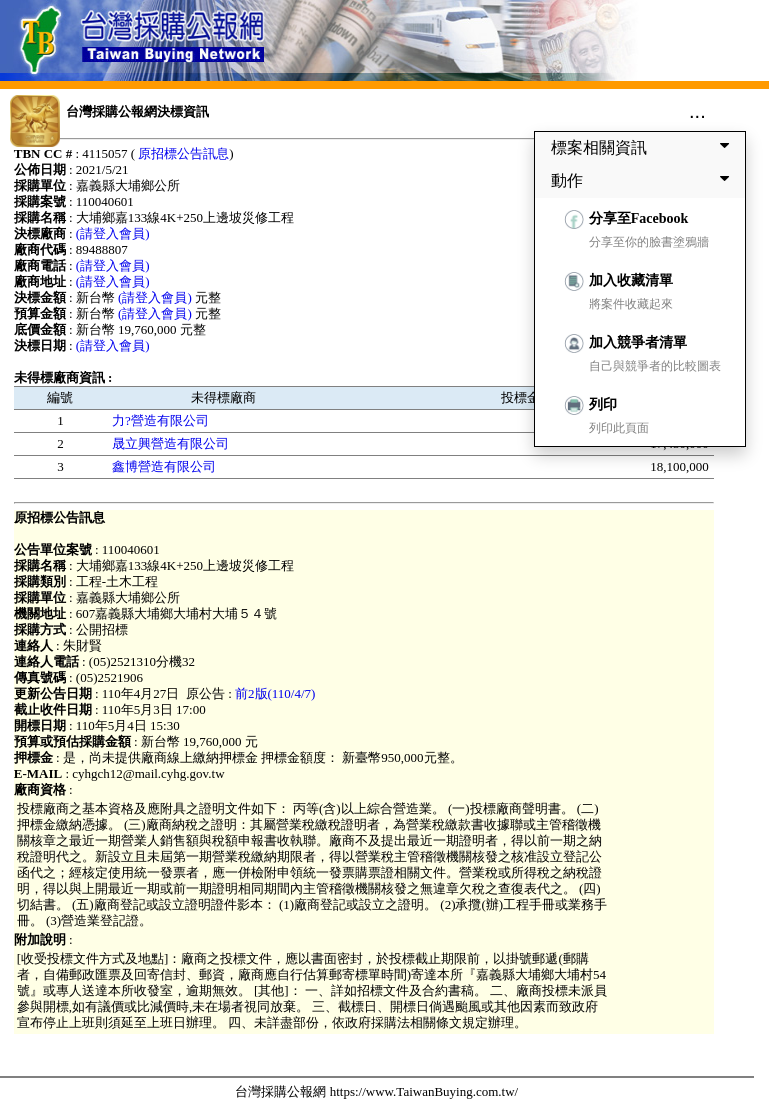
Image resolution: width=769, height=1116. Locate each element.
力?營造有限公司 (160, 420)
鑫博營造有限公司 (164, 466)
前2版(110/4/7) (275, 693)
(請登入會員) (113, 233)
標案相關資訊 (644, 147)
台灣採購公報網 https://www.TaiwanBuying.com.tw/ (376, 1091)
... (697, 111)
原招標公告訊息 (183, 153)
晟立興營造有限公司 (170, 443)
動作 (644, 180)
